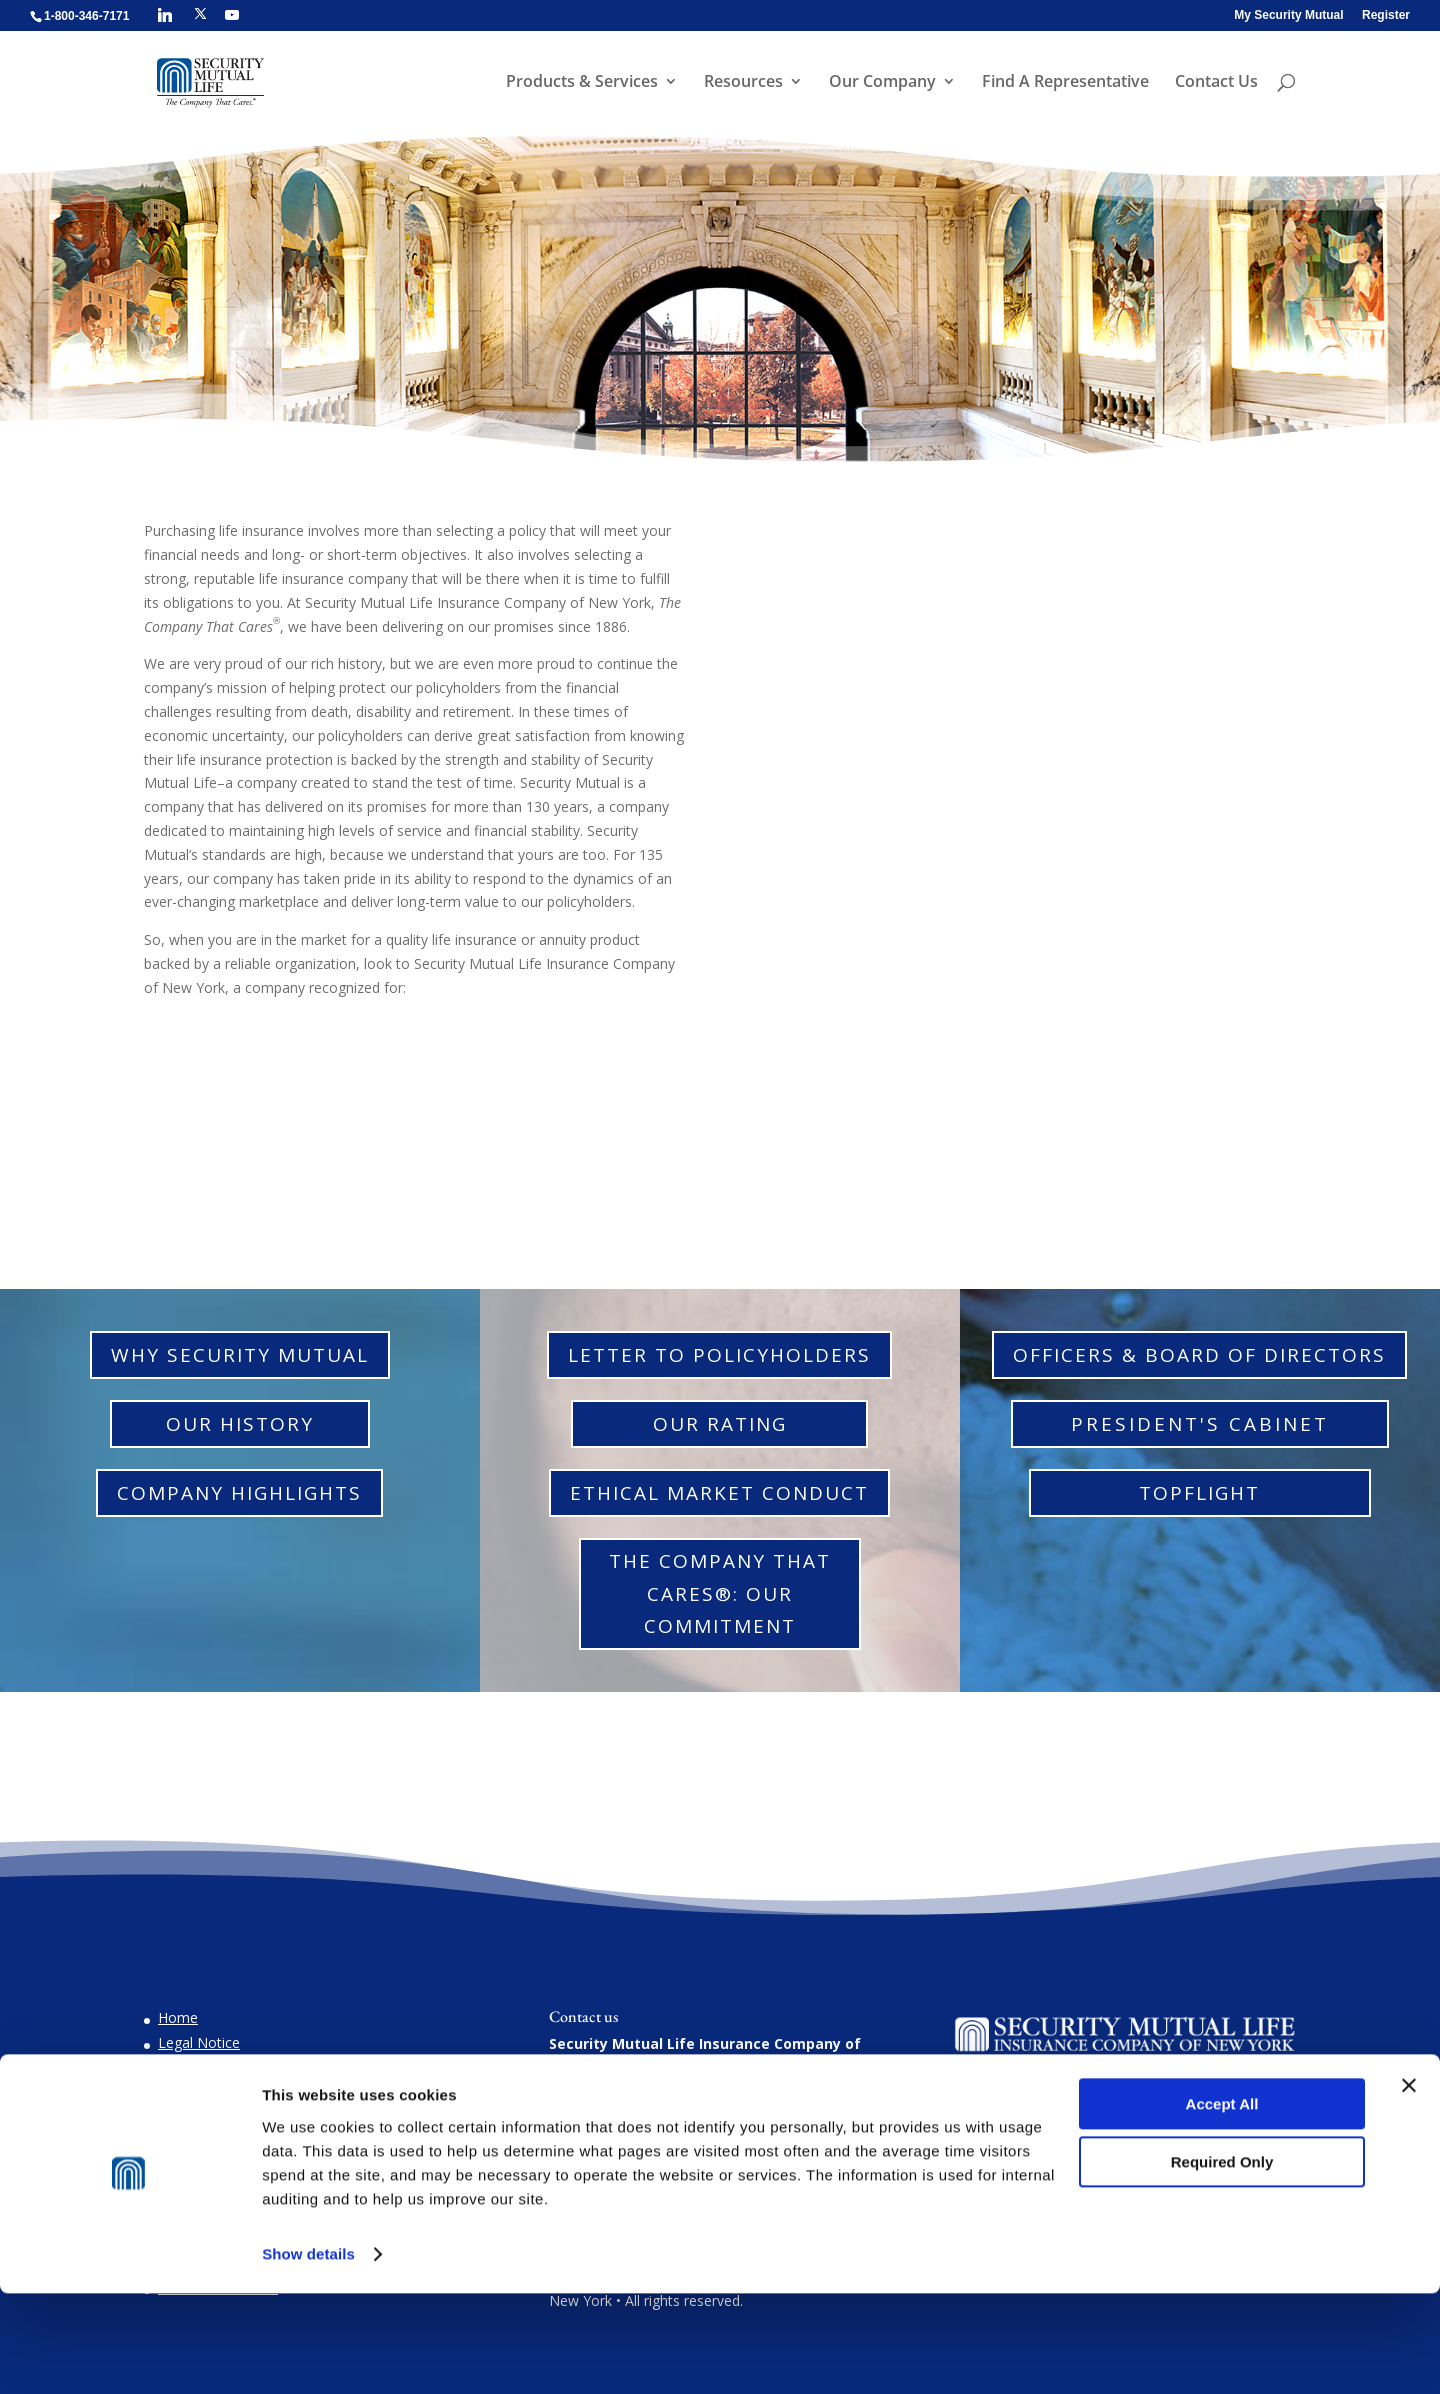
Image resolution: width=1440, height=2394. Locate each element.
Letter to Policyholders (719, 1355)
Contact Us (1214, 84)
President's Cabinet (1200, 1424)
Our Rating (720, 1424)
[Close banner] (1409, 2186)
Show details (308, 2354)
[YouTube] (232, 15)
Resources (741, 84)
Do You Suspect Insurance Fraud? (267, 2067)
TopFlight (1199, 1493)
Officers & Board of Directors (1199, 1355)
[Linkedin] (165, 15)
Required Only (1222, 2262)
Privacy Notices (208, 2118)
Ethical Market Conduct (719, 1493)
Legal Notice (199, 2042)
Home (178, 2017)
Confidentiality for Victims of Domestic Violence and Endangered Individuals (312, 2152)
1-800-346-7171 (649, 2134)
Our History (240, 1424)
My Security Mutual (1288, 15)
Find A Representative (1063, 84)
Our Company (880, 84)
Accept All (1222, 2204)
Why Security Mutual (240, 1355)
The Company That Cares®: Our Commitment (720, 1593)
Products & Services (580, 84)
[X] (200, 14)
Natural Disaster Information (251, 2092)
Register (1386, 15)
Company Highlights (239, 1493)
